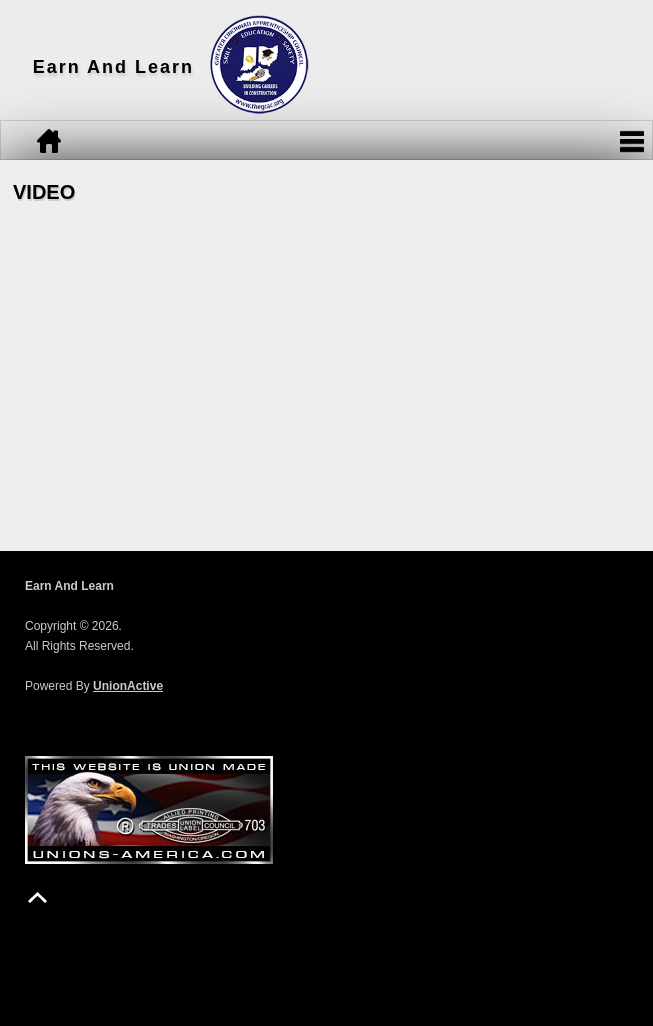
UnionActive (128, 686)
